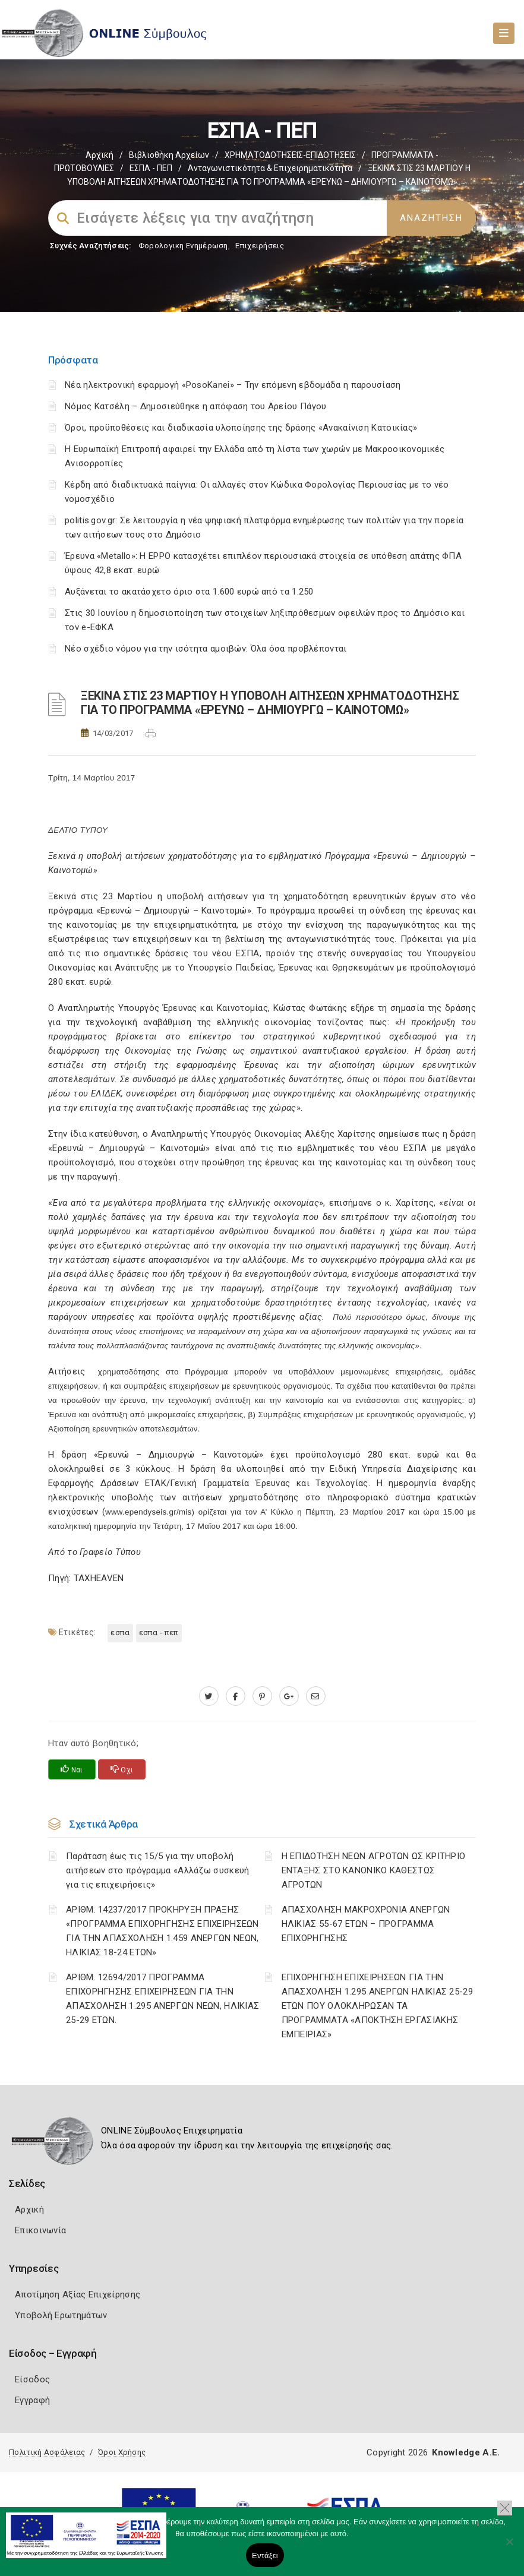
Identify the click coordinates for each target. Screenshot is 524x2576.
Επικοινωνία (40, 2230)
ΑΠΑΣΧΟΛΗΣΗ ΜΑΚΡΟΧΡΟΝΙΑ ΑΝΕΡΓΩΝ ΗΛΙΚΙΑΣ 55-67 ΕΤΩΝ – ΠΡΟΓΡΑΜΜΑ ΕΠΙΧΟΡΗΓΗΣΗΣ (366, 1923)
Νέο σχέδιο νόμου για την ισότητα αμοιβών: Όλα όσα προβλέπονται (207, 648)
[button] (504, 2508)
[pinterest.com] (262, 1696)
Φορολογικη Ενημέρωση (183, 245)
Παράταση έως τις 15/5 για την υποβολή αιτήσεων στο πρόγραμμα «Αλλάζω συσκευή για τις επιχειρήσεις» (157, 1870)
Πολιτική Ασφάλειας (47, 2452)
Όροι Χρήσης (122, 2452)
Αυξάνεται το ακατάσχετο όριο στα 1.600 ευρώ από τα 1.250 (189, 591)
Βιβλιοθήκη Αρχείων (169, 155)
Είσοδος (32, 2379)
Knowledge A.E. (466, 2452)
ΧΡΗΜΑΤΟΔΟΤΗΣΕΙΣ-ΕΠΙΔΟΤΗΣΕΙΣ (290, 155)
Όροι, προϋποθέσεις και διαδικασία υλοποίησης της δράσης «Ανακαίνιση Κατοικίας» (241, 427)
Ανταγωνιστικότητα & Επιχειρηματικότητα (270, 168)
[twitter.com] (208, 1696)
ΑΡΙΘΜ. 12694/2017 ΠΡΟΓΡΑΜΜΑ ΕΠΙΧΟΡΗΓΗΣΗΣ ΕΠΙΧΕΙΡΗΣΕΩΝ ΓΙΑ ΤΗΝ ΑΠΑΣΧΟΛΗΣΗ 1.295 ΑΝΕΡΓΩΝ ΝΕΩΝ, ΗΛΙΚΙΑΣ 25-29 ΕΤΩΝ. (162, 1998)
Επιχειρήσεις (259, 245)
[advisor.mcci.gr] (315, 1696)
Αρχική (99, 155)
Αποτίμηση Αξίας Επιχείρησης (77, 2294)
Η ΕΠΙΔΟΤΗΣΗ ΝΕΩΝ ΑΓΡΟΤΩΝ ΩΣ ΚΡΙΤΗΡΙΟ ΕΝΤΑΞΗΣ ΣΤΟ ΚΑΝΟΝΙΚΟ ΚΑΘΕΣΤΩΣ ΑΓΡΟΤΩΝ (374, 1870)
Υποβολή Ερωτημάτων (61, 2315)
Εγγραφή (32, 2400)
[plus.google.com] (289, 1696)
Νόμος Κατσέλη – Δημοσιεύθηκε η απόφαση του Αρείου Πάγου (196, 406)
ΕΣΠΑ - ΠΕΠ (151, 168)
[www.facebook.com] (235, 1696)
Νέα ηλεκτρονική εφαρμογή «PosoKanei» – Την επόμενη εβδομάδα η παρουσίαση (233, 385)
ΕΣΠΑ (120, 1632)
